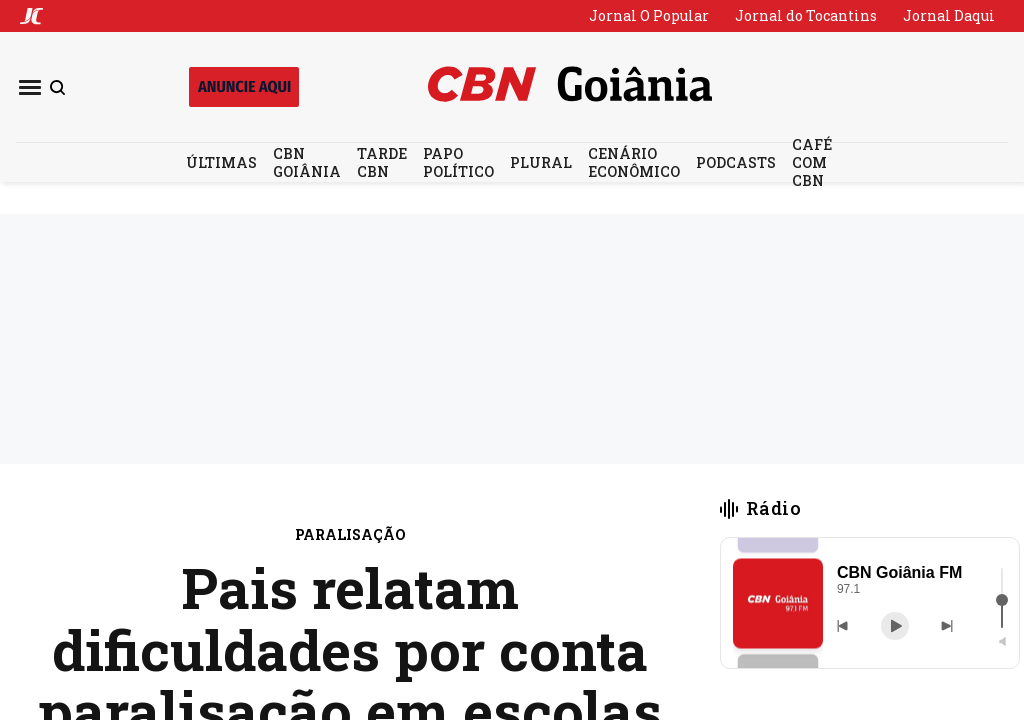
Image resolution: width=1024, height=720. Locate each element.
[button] (778, 603)
